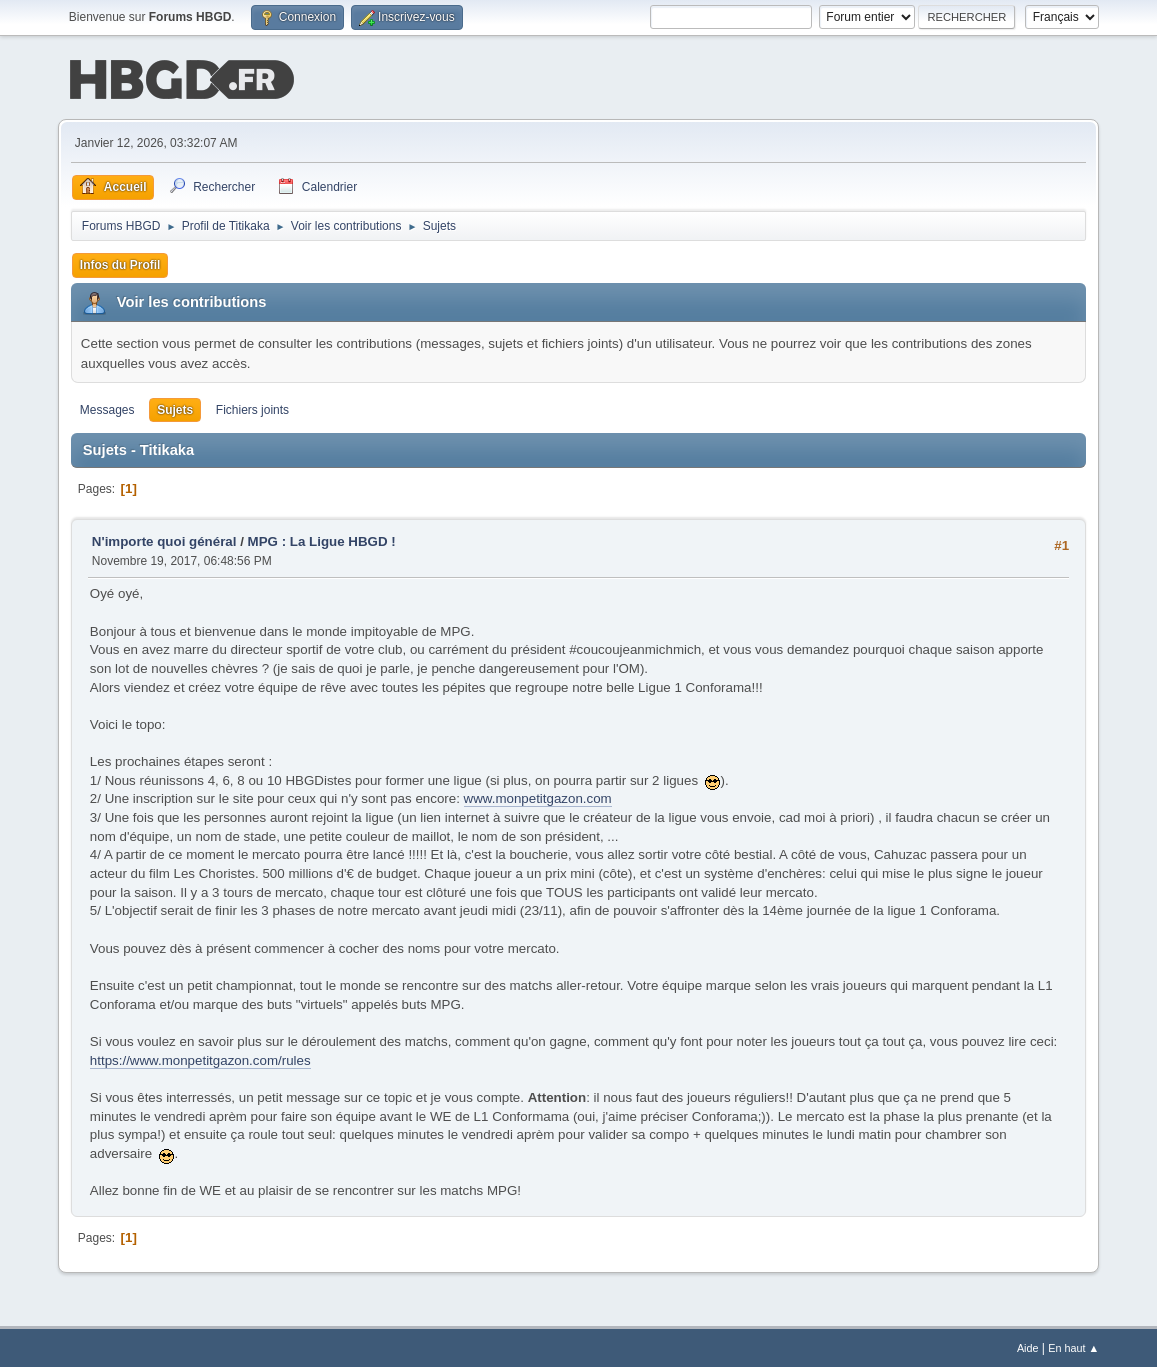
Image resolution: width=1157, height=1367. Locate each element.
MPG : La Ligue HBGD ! (322, 539)
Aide (1028, 1346)
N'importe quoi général (164, 539)
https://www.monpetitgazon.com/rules (200, 1058)
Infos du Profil (120, 263)
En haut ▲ (1073, 1346)
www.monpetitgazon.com (538, 796)
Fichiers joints (252, 408)
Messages (107, 408)
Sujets (175, 408)
